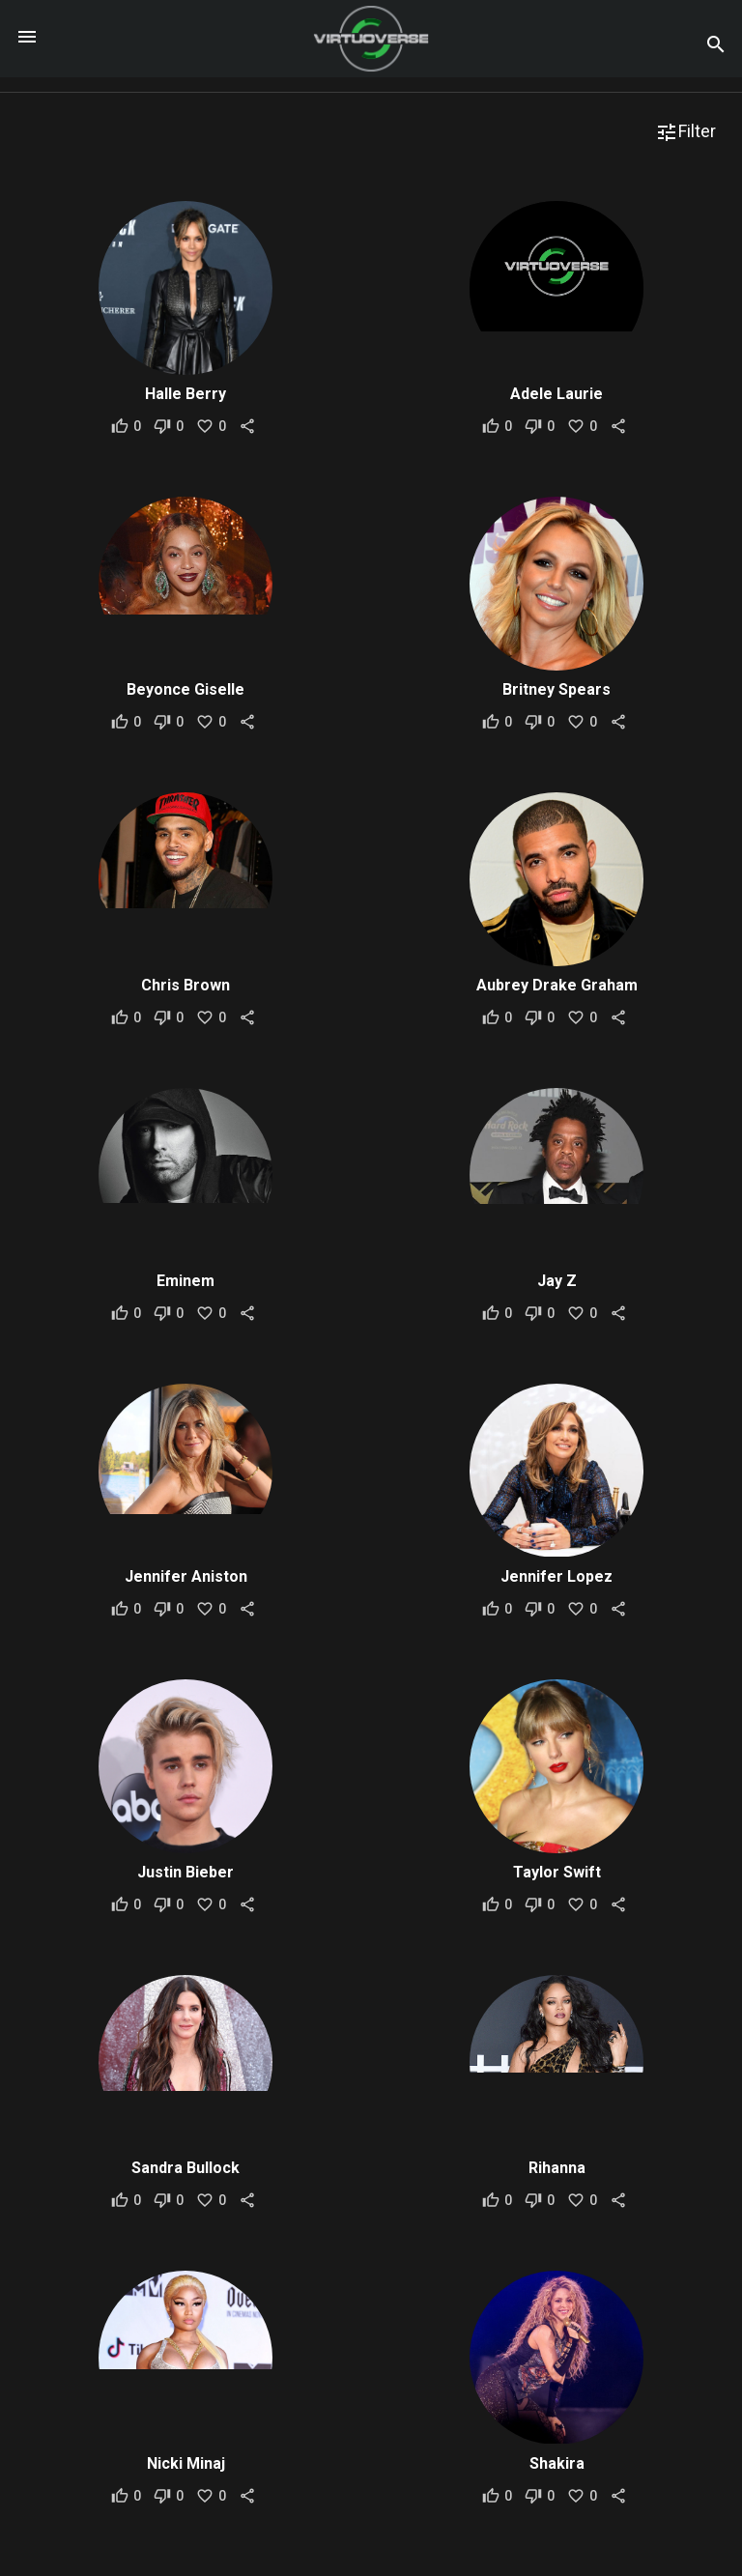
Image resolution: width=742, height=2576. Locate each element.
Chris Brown (185, 985)
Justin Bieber (185, 1872)
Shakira (557, 2463)
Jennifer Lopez (556, 1576)
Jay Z (557, 1281)
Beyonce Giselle (185, 689)
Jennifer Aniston (186, 1576)
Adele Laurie (556, 394)
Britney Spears (556, 689)
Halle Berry (185, 394)
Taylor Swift (557, 1872)
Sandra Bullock (185, 2168)
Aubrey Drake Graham (557, 985)
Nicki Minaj (186, 2463)
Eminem (185, 1281)
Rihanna (556, 2168)
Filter (685, 132)
